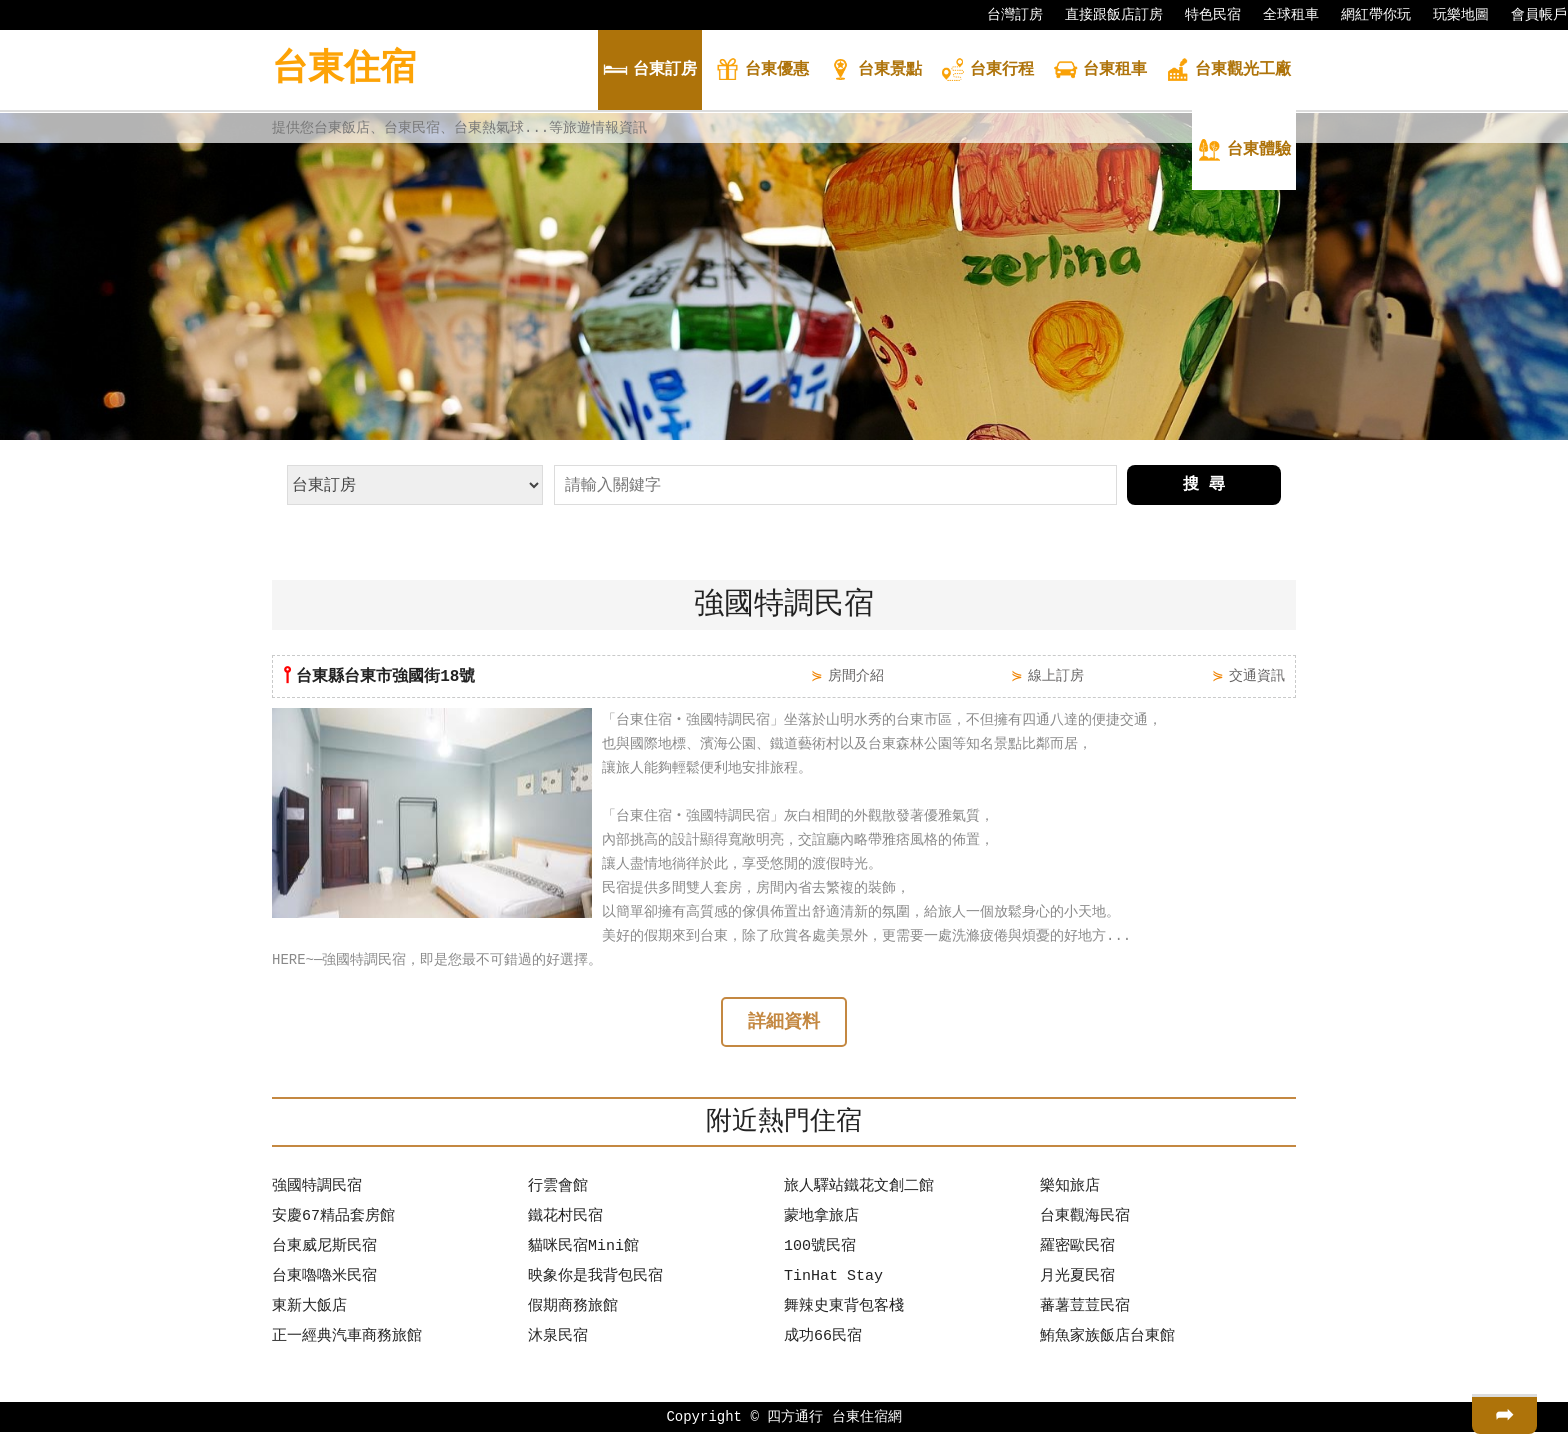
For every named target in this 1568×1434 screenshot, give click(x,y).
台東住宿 (344, 69)
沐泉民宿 (558, 1339)
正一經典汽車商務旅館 (347, 1339)
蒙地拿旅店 (821, 1219)
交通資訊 (1257, 675)
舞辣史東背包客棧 (844, 1309)
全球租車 (1281, 15)
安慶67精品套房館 (333, 1219)
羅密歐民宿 (1077, 1249)
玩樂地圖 (1451, 15)
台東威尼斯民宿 (324, 1249)
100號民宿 (820, 1249)
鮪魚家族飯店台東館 (1107, 1339)
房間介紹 (856, 675)
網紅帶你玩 (1366, 15)
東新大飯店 (309, 1309)
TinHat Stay (833, 1279)
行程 (987, 71)
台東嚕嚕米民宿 (324, 1279)
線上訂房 (1056, 675)
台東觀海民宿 (1085, 1219)
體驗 (1244, 151)
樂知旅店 (1070, 1189)
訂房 (650, 71)
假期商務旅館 (573, 1309)
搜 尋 (1204, 485)
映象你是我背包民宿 (595, 1279)
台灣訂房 (1005, 15)
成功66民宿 (823, 1339)
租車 (1100, 71)
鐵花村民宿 (565, 1219)
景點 (875, 71)
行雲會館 (558, 1189)
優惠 (762, 71)
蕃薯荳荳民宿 (1085, 1309)
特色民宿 (1203, 15)
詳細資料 (784, 1024)
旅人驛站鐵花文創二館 (859, 1189)
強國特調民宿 (317, 1189)
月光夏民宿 (1077, 1279)
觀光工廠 (1228, 71)
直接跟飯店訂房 (1104, 15)
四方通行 (795, 1418)
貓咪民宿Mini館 (583, 1249)
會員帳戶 (1529, 15)
